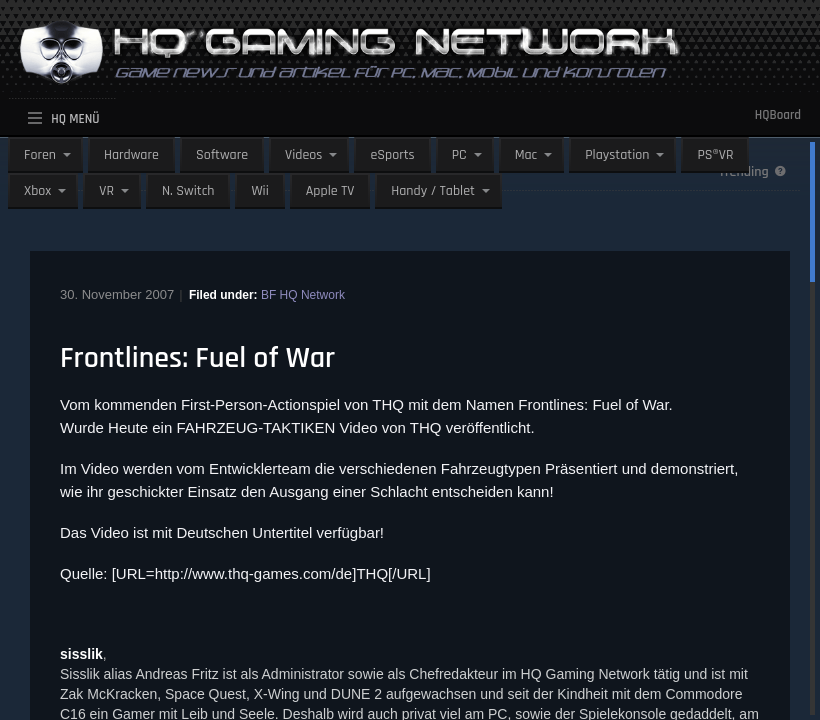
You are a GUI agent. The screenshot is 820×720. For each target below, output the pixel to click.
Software (222, 155)
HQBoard (778, 115)
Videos (303, 155)
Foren (40, 155)
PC (459, 155)
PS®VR (715, 155)
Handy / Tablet (433, 191)
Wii (259, 191)
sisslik (81, 654)
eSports (392, 155)
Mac (526, 155)
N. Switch (188, 191)
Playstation (617, 155)
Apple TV (330, 191)
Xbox (37, 191)
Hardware (131, 155)
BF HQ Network (303, 295)
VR (106, 191)
